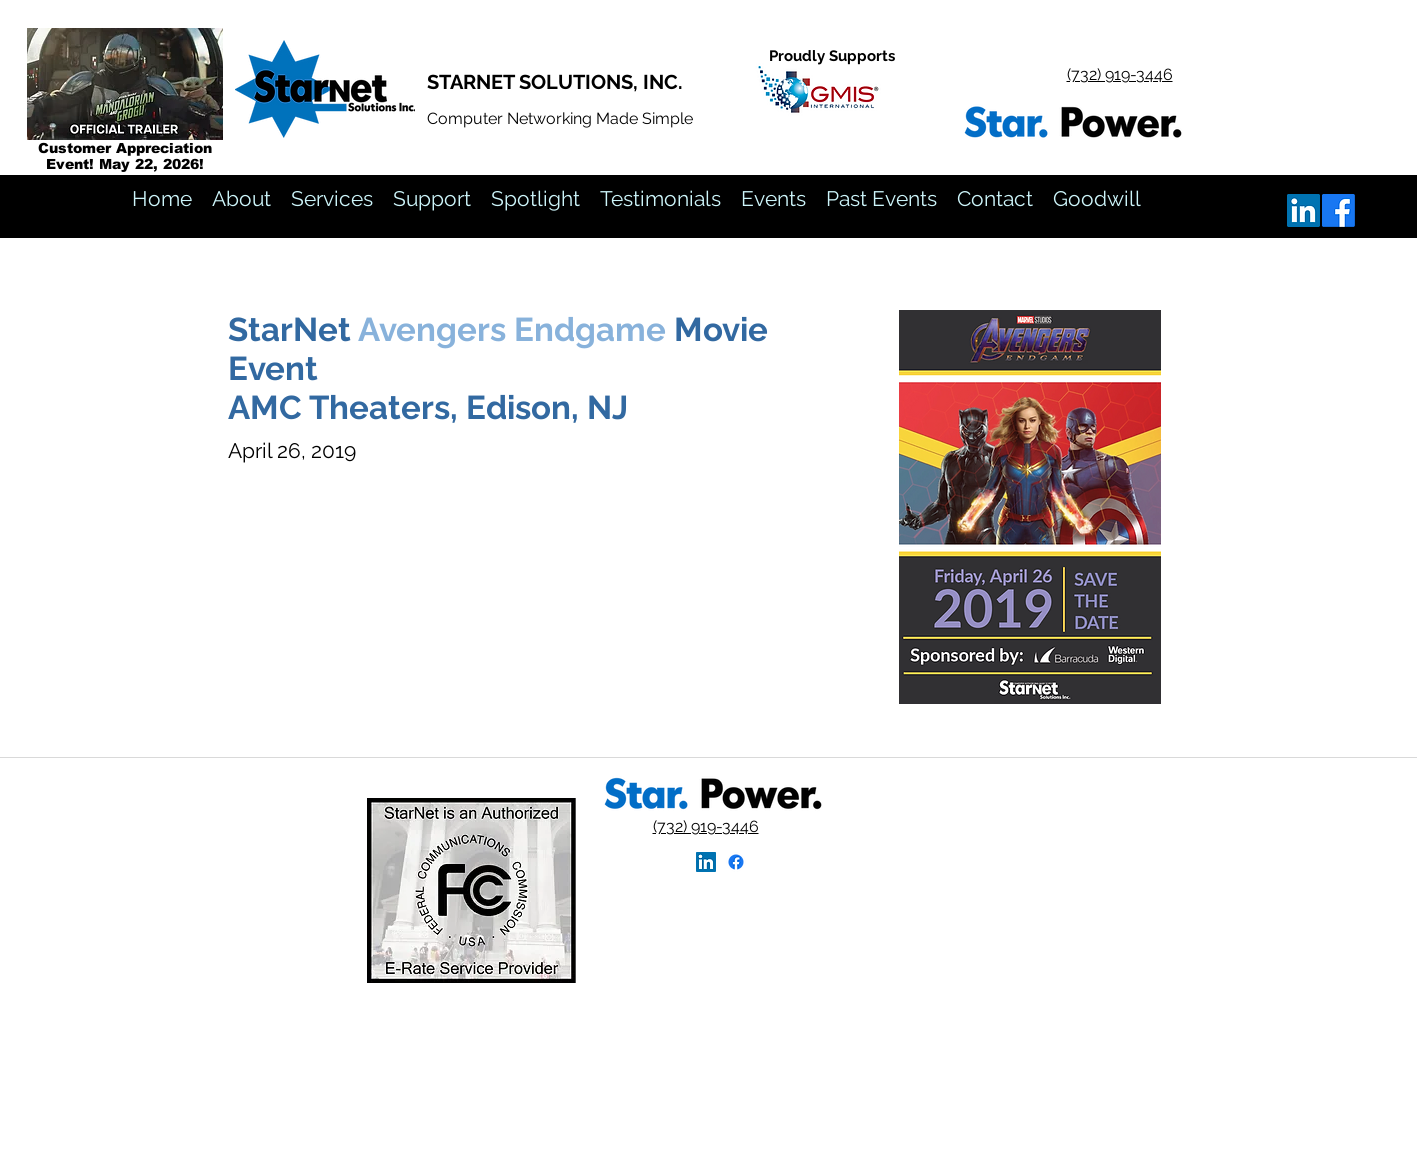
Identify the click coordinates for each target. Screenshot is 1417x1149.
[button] (881, 199)
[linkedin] (1303, 210)
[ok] (1338, 210)
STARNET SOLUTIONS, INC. (555, 82)
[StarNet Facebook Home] (736, 862)
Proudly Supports (832, 56)
